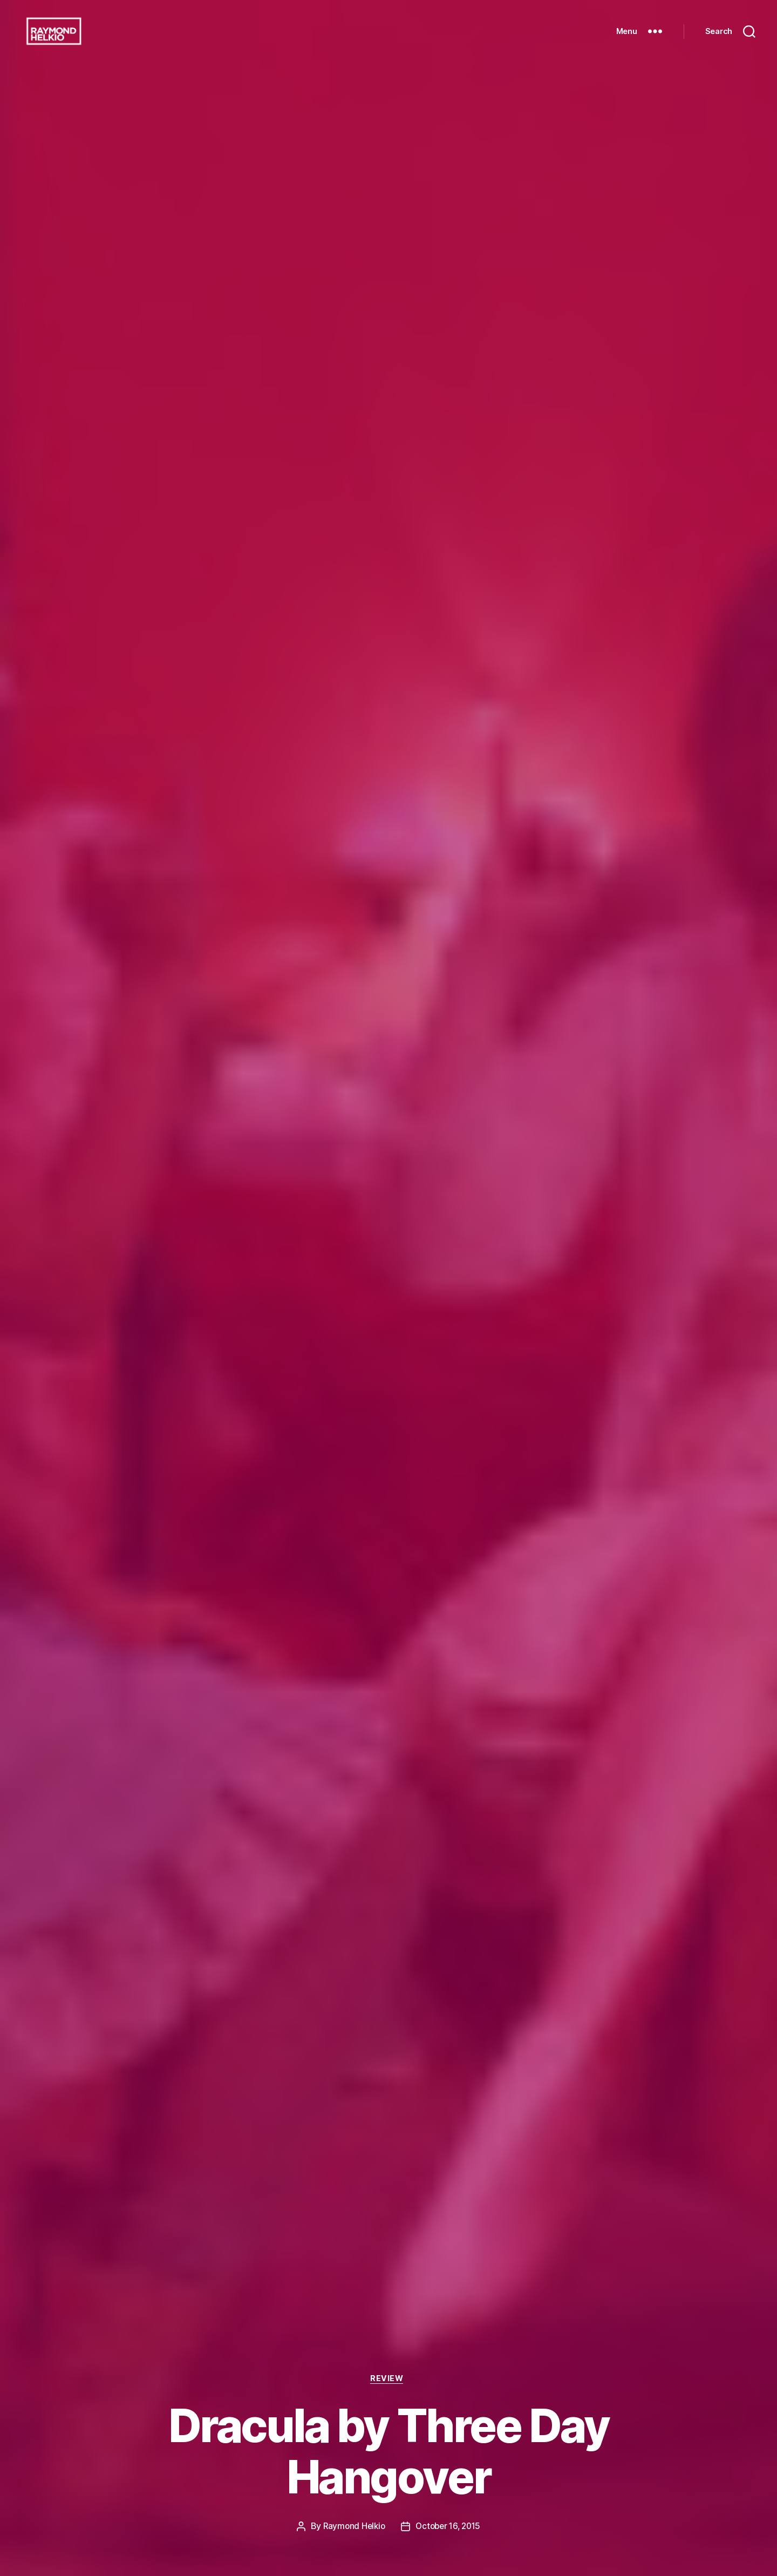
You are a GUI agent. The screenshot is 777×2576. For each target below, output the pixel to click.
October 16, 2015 (449, 2526)
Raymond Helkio (351, 2526)
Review (388, 2378)
